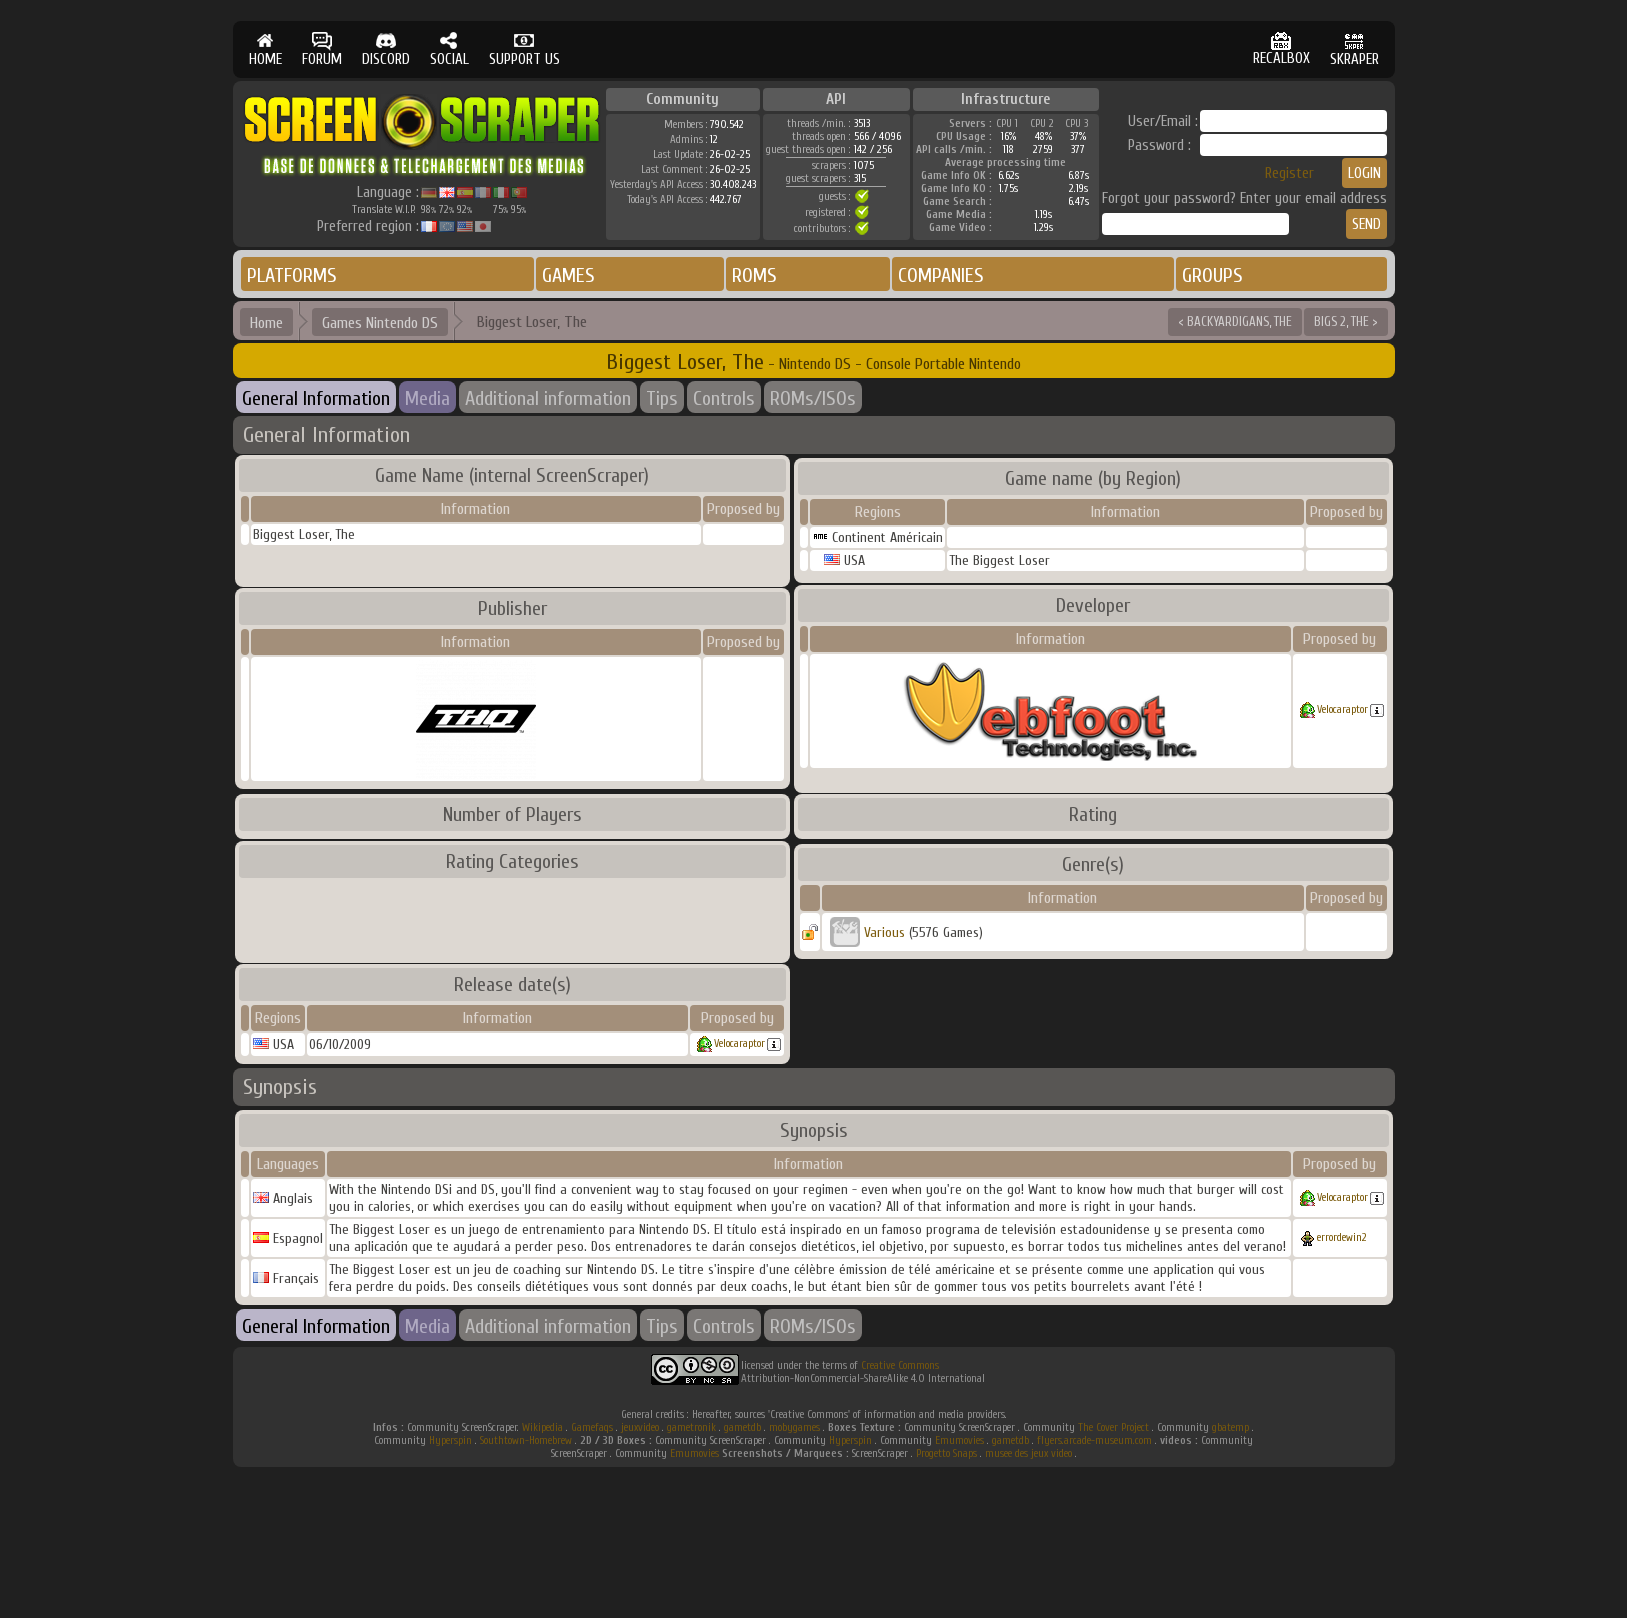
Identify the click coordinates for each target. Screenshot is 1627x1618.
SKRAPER (1354, 49)
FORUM (322, 49)
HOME (265, 49)
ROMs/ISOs (813, 398)
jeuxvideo (640, 1427)
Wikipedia (542, 1427)
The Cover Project (1113, 1427)
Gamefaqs (592, 1427)
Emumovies (959, 1440)
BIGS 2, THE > (1346, 321)
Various (884, 932)
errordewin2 (1342, 1237)
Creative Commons (900, 1365)
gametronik (691, 1427)
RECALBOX (1281, 49)
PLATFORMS (292, 275)
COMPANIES (941, 275)
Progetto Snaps (946, 1453)
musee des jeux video (1028, 1453)
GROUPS (1212, 275)
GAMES (568, 275)
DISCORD (386, 49)
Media (427, 398)
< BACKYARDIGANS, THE (1235, 321)
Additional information (548, 398)
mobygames (794, 1427)
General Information (316, 398)
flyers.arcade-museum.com (1094, 1440)
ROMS (754, 275)
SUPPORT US (524, 49)
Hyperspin (450, 1440)
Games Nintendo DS (380, 323)
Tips (662, 398)
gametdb (742, 1427)
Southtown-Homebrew (526, 1440)
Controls (724, 398)
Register (1289, 173)
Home (266, 323)
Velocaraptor (1342, 709)
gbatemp (1230, 1427)
